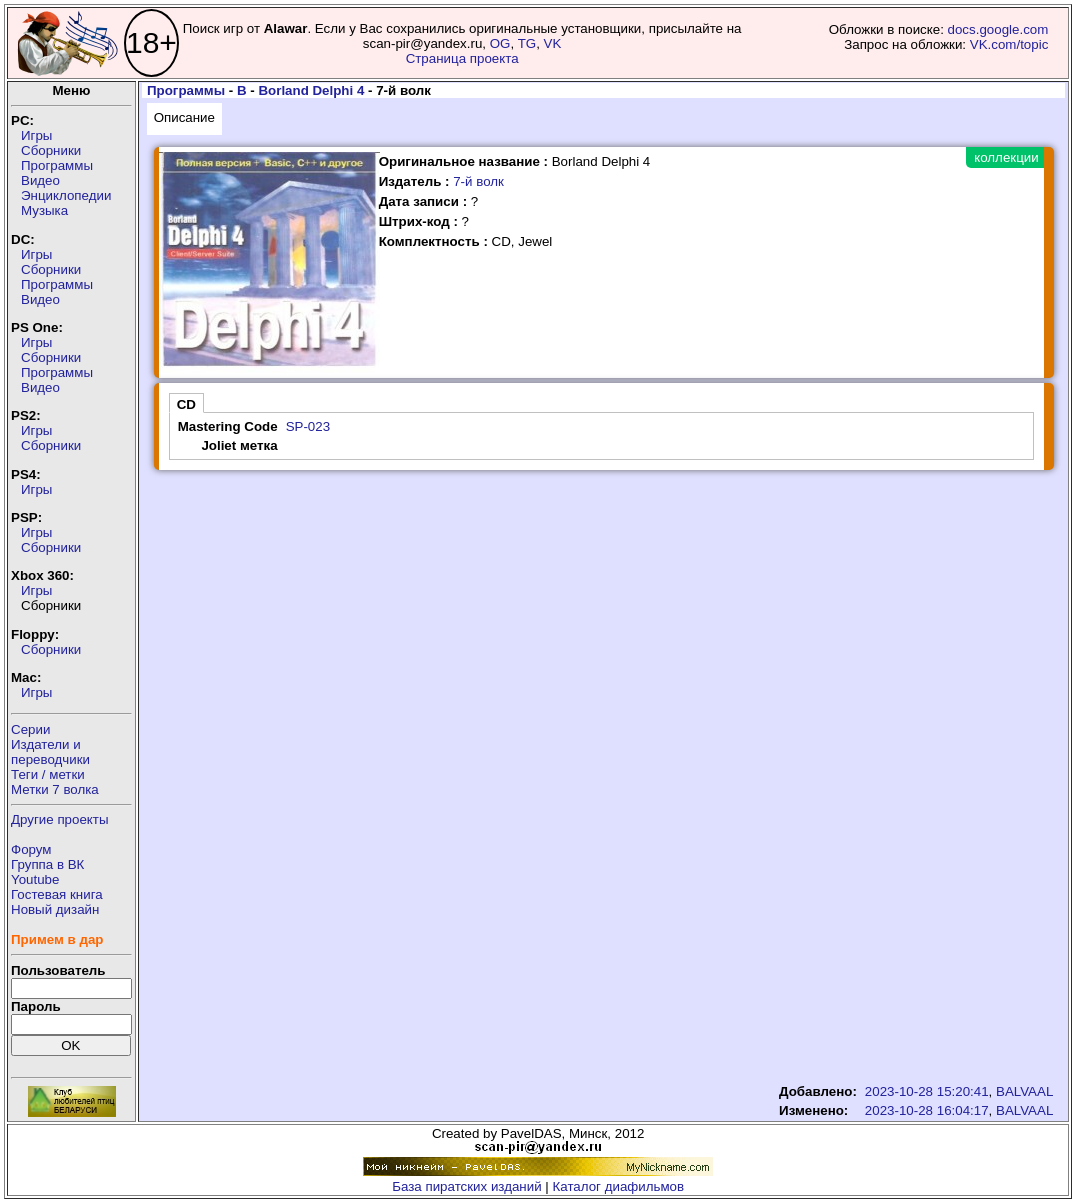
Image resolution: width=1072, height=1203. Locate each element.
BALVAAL (1024, 1091)
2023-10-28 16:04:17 (927, 1110)
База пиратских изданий (466, 1186)
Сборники (51, 150)
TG (527, 43)
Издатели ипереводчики (50, 752)
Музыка (44, 210)
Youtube (35, 879)
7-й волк (478, 181)
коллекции (1006, 157)
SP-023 (308, 426)
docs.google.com (998, 29)
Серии (30, 729)
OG (500, 43)
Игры (36, 135)
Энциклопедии (66, 195)
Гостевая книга (57, 894)
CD (186, 404)
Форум (31, 849)
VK (553, 43)
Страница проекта (462, 58)
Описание (184, 117)
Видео (40, 180)
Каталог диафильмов (619, 1186)
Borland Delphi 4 (311, 90)
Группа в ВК (47, 864)
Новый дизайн (55, 909)
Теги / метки (48, 774)
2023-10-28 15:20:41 (927, 1091)
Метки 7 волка (55, 789)
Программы (57, 165)
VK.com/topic (1009, 44)
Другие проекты (60, 819)
